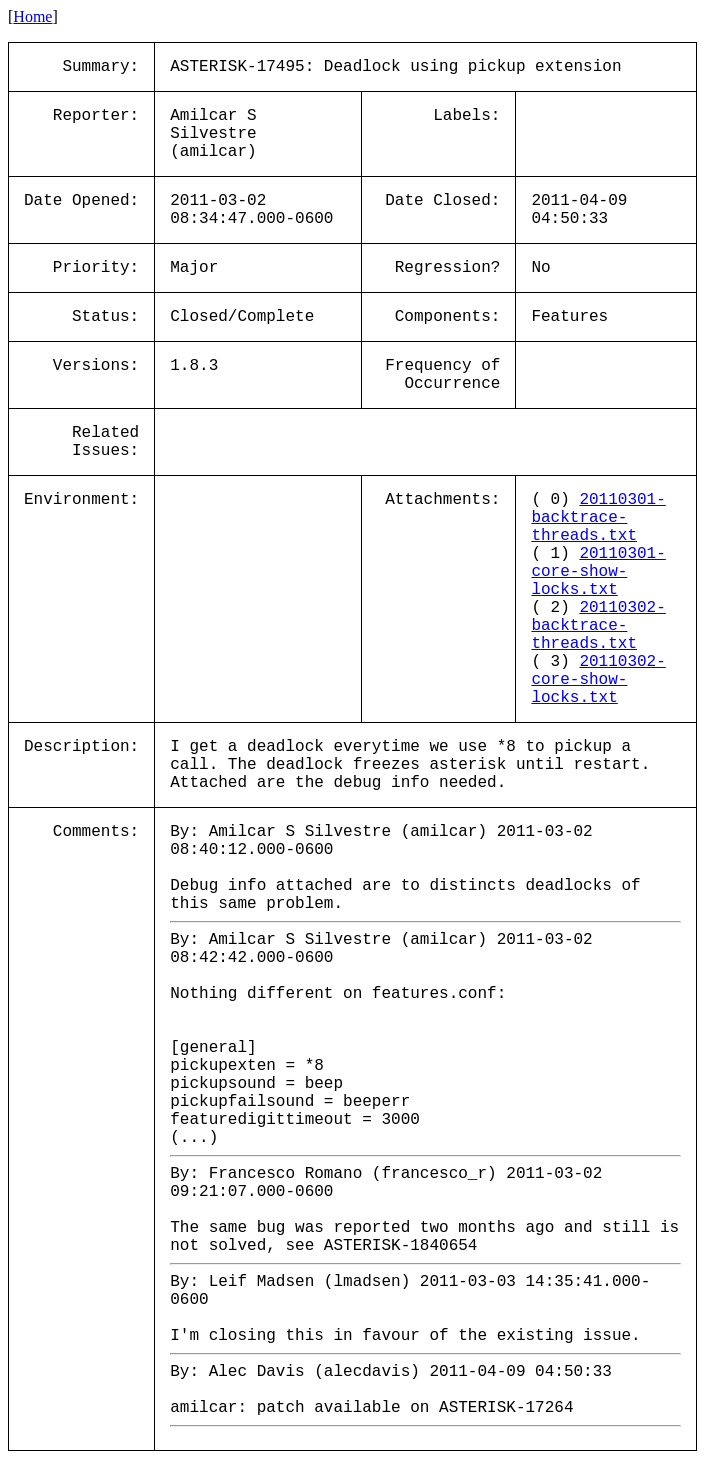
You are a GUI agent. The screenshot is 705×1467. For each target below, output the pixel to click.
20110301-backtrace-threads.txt (598, 518)
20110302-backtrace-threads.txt (598, 626)
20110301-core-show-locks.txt (598, 572)
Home (32, 16)
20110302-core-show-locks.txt (598, 680)
